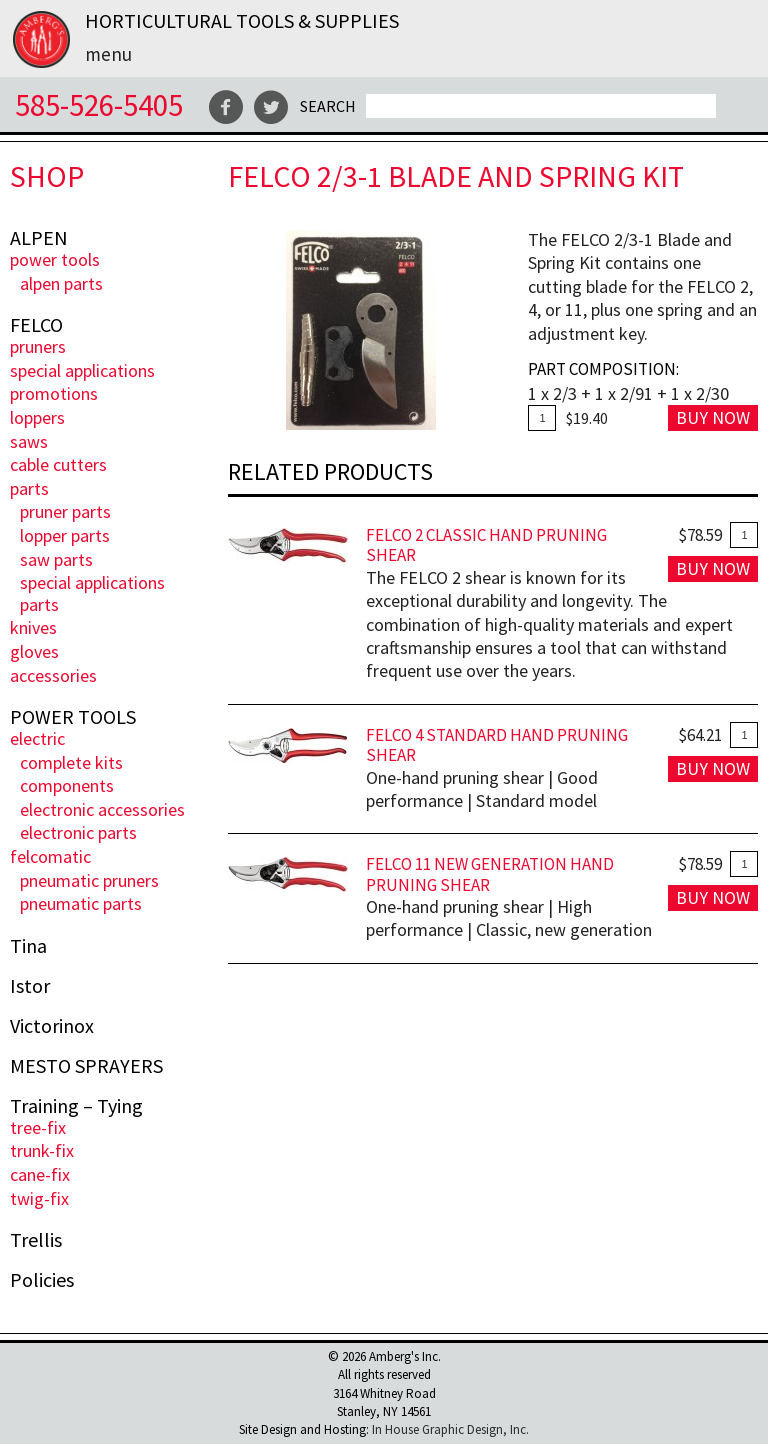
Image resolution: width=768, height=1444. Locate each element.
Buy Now (713, 417)
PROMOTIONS (54, 393)
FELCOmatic (50, 856)
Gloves (34, 651)
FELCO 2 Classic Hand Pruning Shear (486, 545)
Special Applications (82, 370)
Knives (33, 627)
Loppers (37, 417)
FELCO (36, 325)
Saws (29, 441)
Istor (30, 986)
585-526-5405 (99, 104)
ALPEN (39, 238)
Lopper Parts (65, 535)
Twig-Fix (39, 1198)
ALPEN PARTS (61, 283)
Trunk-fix (42, 1150)
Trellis (36, 1240)
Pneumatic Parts (81, 903)
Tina (28, 946)
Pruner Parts (65, 511)
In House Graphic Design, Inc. (450, 1429)
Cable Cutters (58, 464)
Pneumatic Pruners (89, 880)
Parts (29, 488)
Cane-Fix (40, 1174)
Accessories (53, 675)
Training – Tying (76, 1106)
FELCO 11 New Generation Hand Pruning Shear (490, 874)
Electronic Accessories (102, 809)
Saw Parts (56, 559)
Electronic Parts (78, 832)
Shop (47, 176)
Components (67, 785)
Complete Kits (71, 762)
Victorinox (52, 1026)
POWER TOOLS (55, 259)
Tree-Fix (38, 1127)
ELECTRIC (37, 738)
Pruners (38, 346)
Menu (108, 54)
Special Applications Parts (92, 593)
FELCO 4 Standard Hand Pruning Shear (497, 745)
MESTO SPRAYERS (86, 1066)
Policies (42, 1280)
